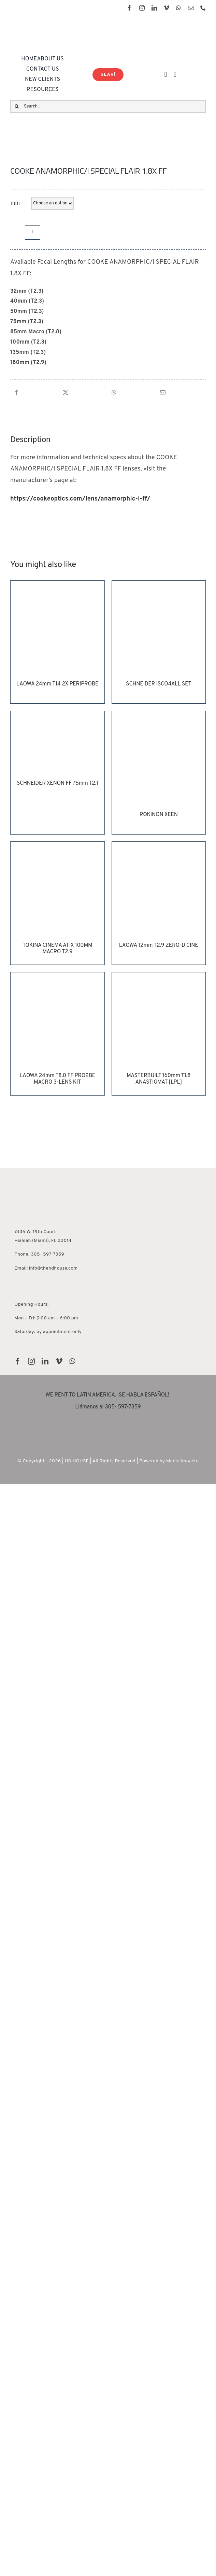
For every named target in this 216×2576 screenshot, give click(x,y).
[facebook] (129, 8)
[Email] (163, 393)
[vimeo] (166, 8)
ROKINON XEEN (159, 814)
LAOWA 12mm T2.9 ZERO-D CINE (158, 945)
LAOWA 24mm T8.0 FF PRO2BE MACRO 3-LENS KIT (57, 1079)
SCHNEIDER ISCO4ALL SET (158, 684)
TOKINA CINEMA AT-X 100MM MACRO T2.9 (57, 948)
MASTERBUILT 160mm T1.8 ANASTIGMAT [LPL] (159, 1079)
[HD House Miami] (34, 1170)
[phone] (203, 8)
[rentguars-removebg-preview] (108, 1420)
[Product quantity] (32, 232)
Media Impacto (182, 1461)
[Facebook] (16, 393)
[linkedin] (154, 8)
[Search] (16, 106)
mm (15, 203)
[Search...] (108, 106)
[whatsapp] (178, 8)
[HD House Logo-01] (53, 23)
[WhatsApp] (114, 393)
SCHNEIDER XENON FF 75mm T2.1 (57, 783)
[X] (65, 393)
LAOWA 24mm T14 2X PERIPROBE (57, 684)
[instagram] (142, 8)
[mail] (190, 8)
